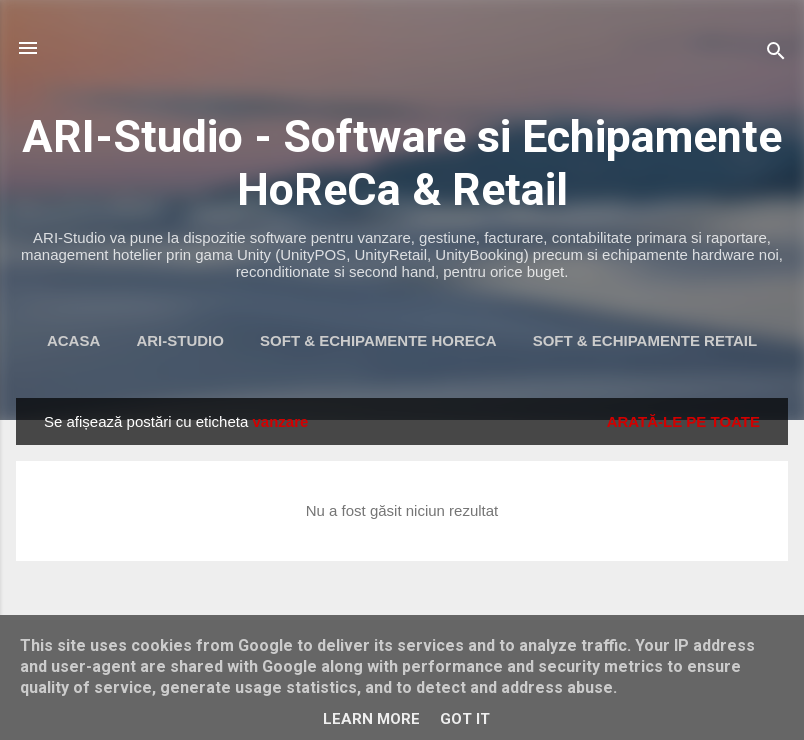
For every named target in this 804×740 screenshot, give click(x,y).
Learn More (371, 719)
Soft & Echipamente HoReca (378, 340)
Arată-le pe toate (683, 421)
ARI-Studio (180, 340)
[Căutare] (776, 54)
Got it (465, 719)
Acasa (73, 340)
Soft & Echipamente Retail (645, 340)
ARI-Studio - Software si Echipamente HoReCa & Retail (402, 163)
